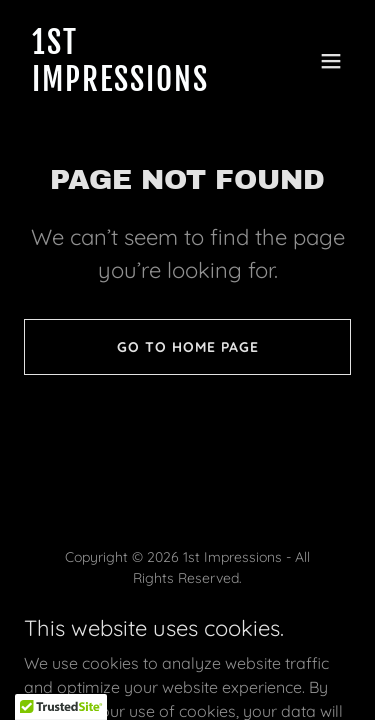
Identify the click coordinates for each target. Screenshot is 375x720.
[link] (138, 85)
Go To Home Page (188, 347)
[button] (331, 61)
